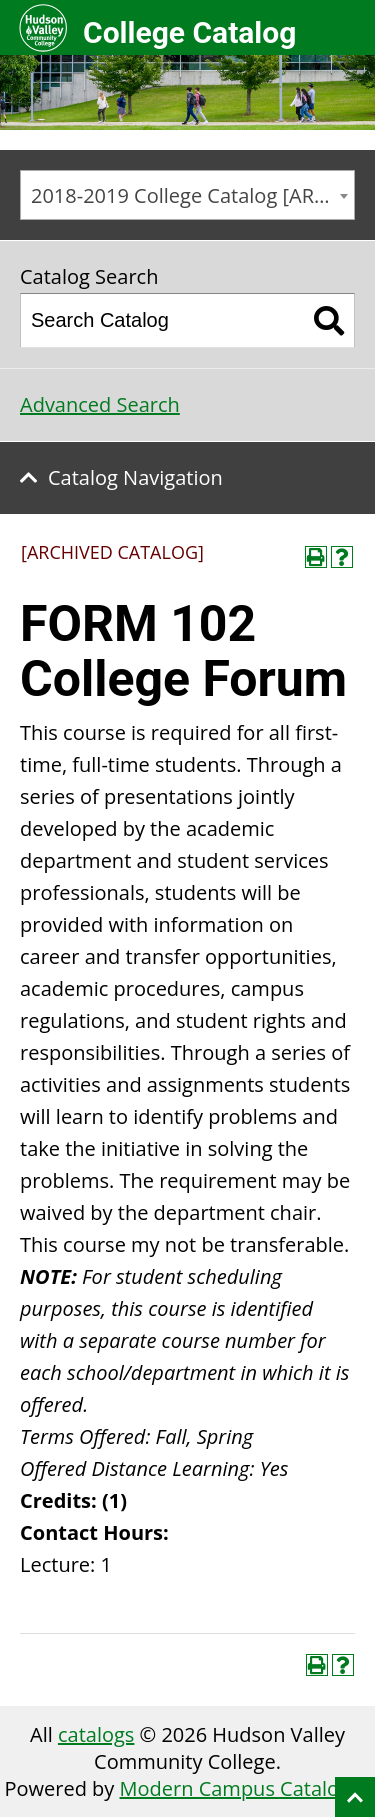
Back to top (355, 1797)
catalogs (96, 1734)
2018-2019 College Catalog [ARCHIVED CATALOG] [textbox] (192, 195)
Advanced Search (100, 404)
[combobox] (187, 195)
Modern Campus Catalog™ (243, 1788)
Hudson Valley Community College (42, 27)
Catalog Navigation (135, 477)
